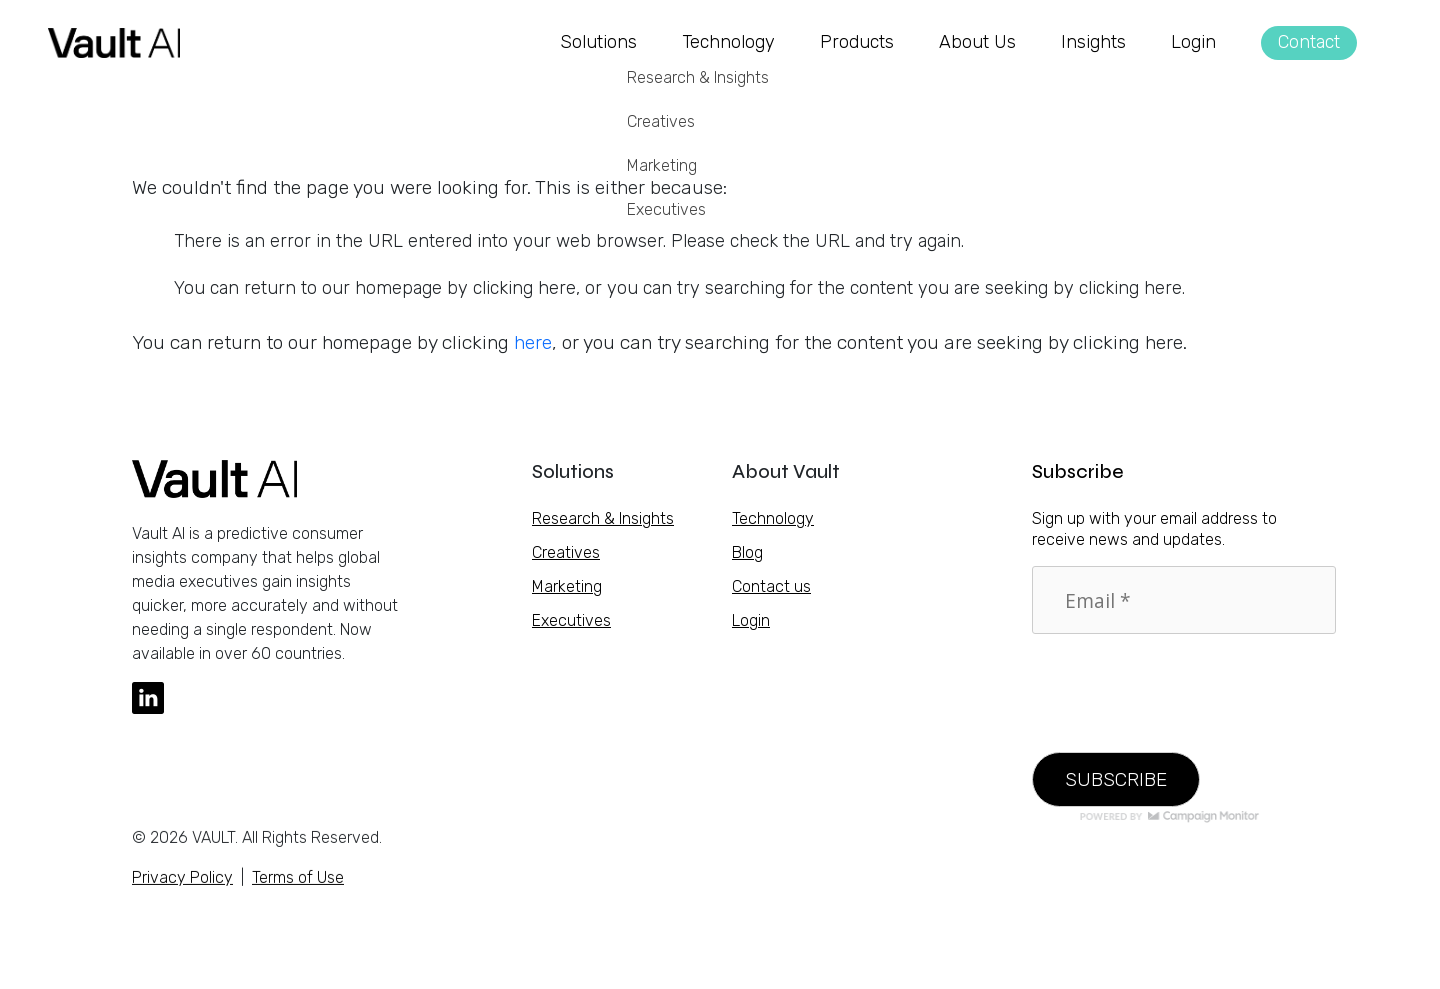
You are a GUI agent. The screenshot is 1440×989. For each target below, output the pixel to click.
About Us (977, 42)
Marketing (567, 586)
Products (857, 42)
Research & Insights (603, 518)
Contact (1309, 42)
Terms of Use (298, 884)
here (533, 342)
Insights (1093, 42)
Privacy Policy (182, 884)
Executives (571, 620)
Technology (728, 42)
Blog (747, 552)
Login (1193, 42)
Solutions (598, 42)
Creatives (566, 552)
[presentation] (1184, 681)
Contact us (771, 586)
